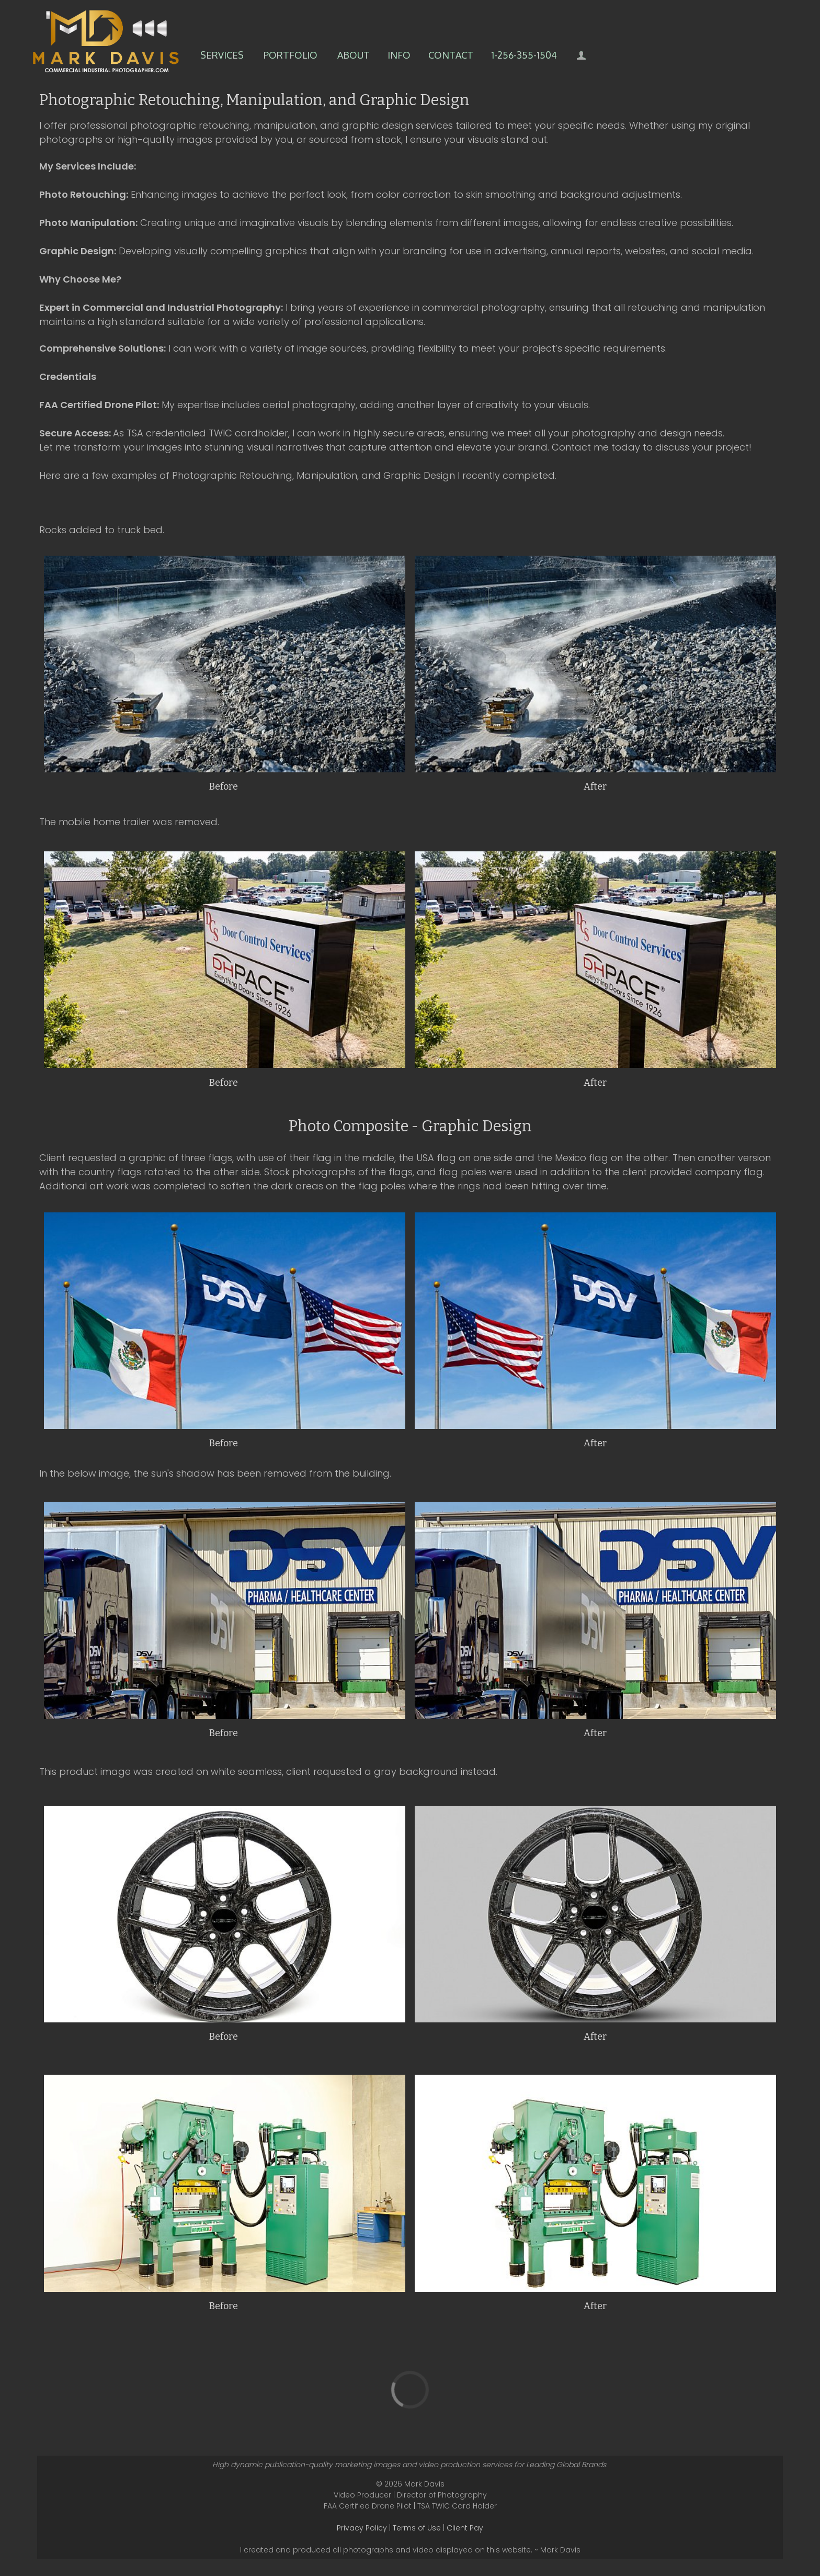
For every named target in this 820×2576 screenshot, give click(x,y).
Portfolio (290, 55)
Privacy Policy (362, 2528)
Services (222, 55)
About (353, 55)
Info (399, 55)
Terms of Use (417, 2528)
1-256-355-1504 (524, 55)
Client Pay (465, 2528)
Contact (450, 55)
